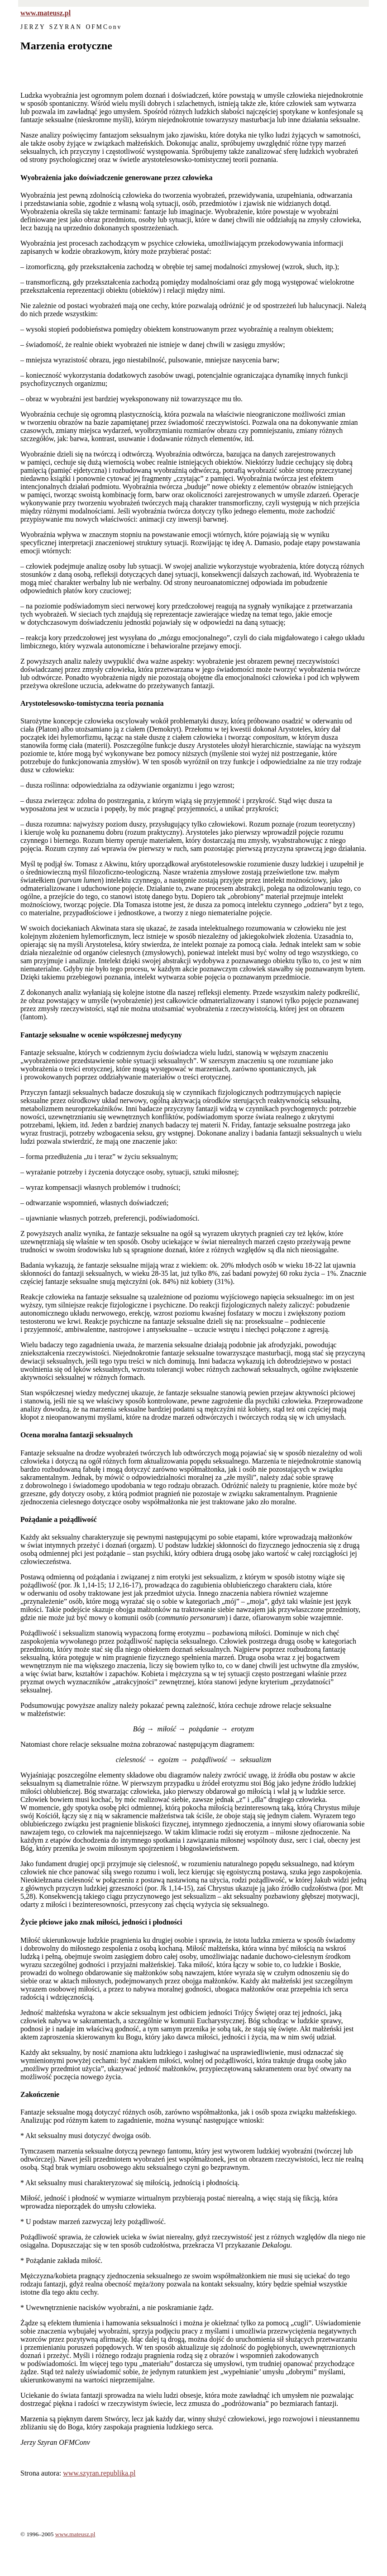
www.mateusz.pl (45, 13)
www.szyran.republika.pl (99, 2473)
